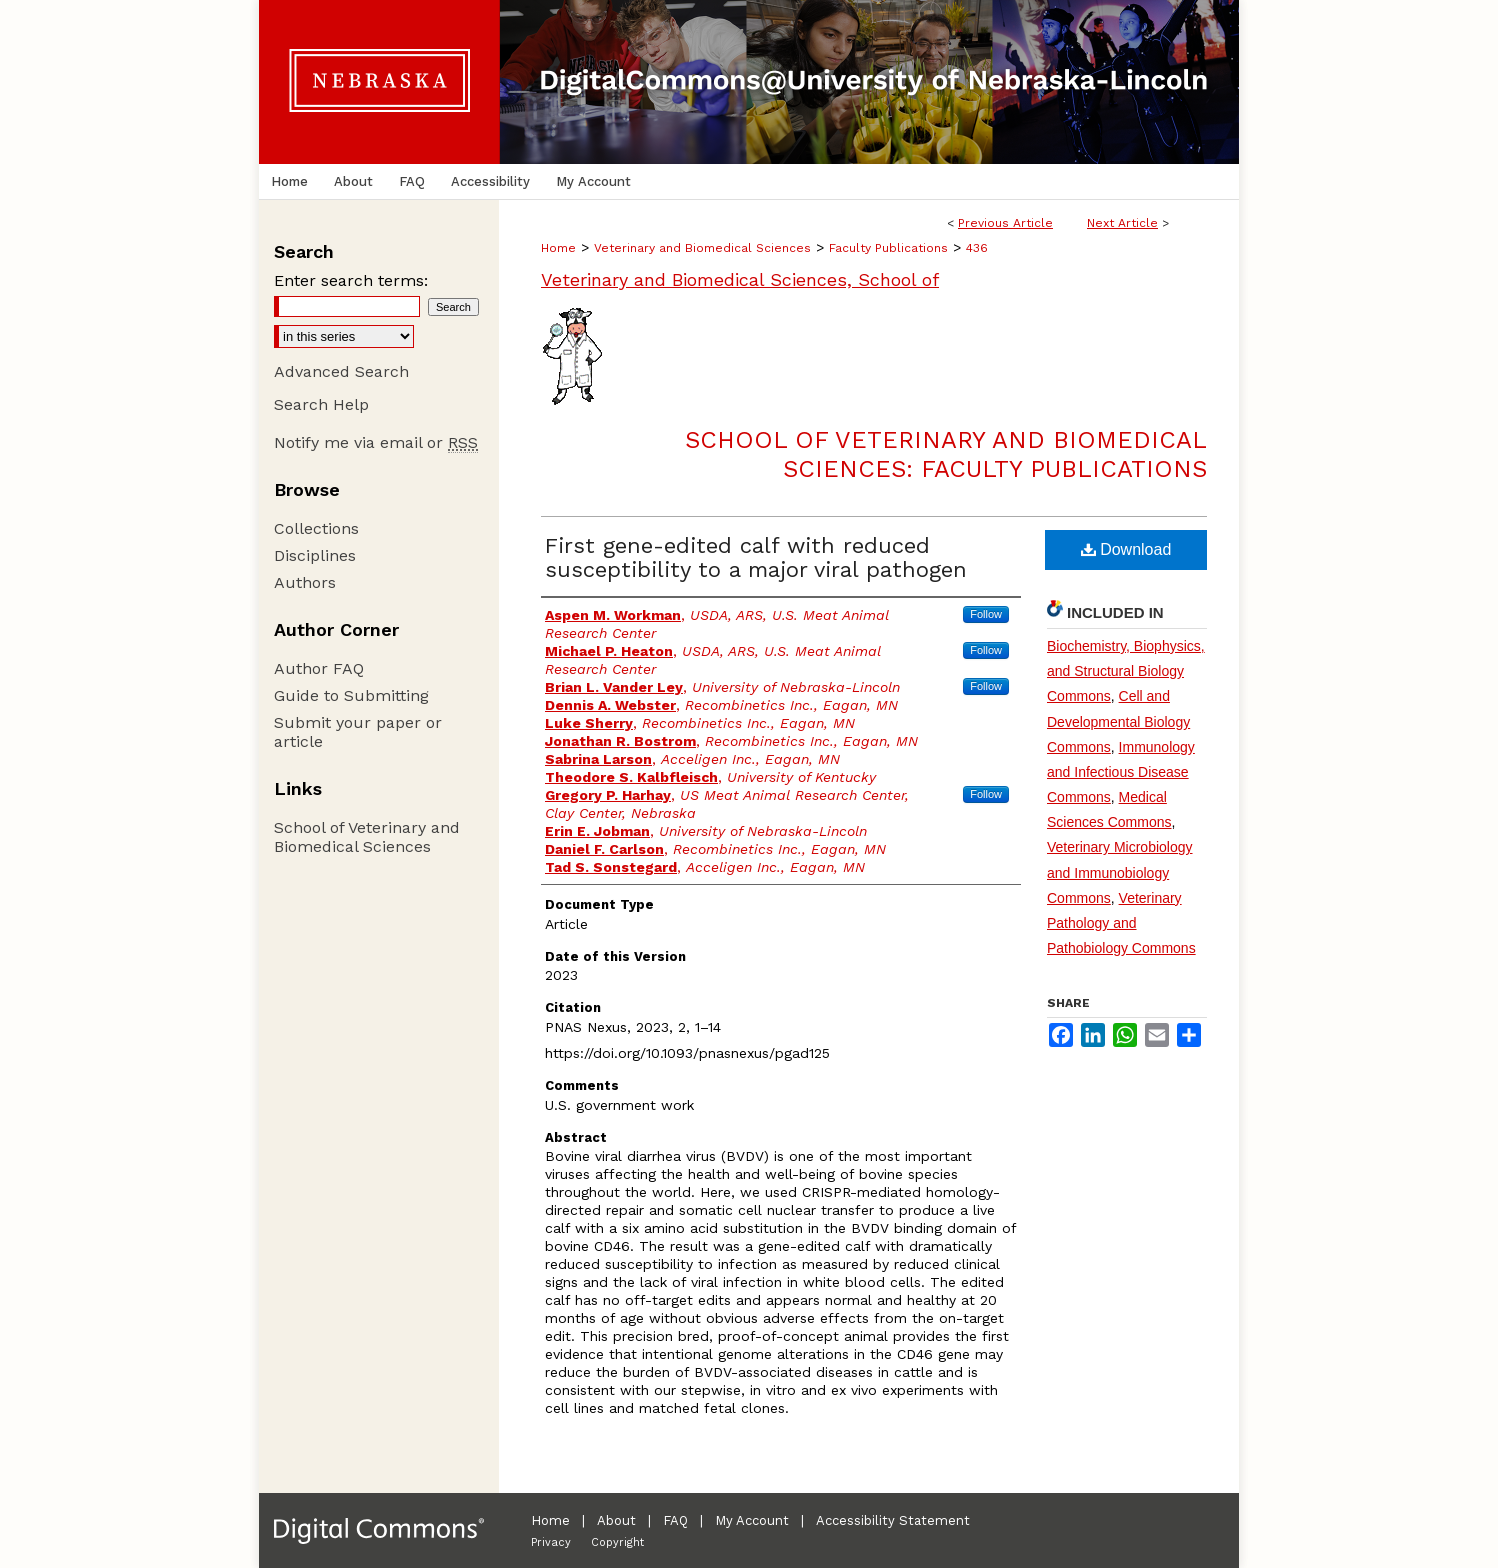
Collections (316, 528)
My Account (752, 1520)
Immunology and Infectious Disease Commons (1121, 772)
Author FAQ (319, 668)
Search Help (321, 404)
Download (1126, 549)
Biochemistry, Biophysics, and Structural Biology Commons (1126, 671)
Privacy (551, 1542)
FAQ (675, 1520)
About (616, 1520)
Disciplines (315, 555)
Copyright (617, 1542)
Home (558, 248)
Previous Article (1005, 223)
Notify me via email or (376, 442)
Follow (986, 614)
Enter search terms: (351, 280)
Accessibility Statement (893, 1520)
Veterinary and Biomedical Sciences (702, 248)
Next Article (1122, 223)
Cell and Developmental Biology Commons (1118, 721)
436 (977, 248)
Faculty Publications (888, 248)
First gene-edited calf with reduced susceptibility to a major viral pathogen (756, 557)
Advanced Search (341, 371)
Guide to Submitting (351, 695)
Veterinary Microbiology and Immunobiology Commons (1120, 872)
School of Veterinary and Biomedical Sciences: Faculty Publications (946, 454)
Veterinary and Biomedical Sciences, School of (740, 279)
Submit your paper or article (358, 732)
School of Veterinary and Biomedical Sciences (367, 837)
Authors (305, 582)
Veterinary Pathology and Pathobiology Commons (1121, 923)
